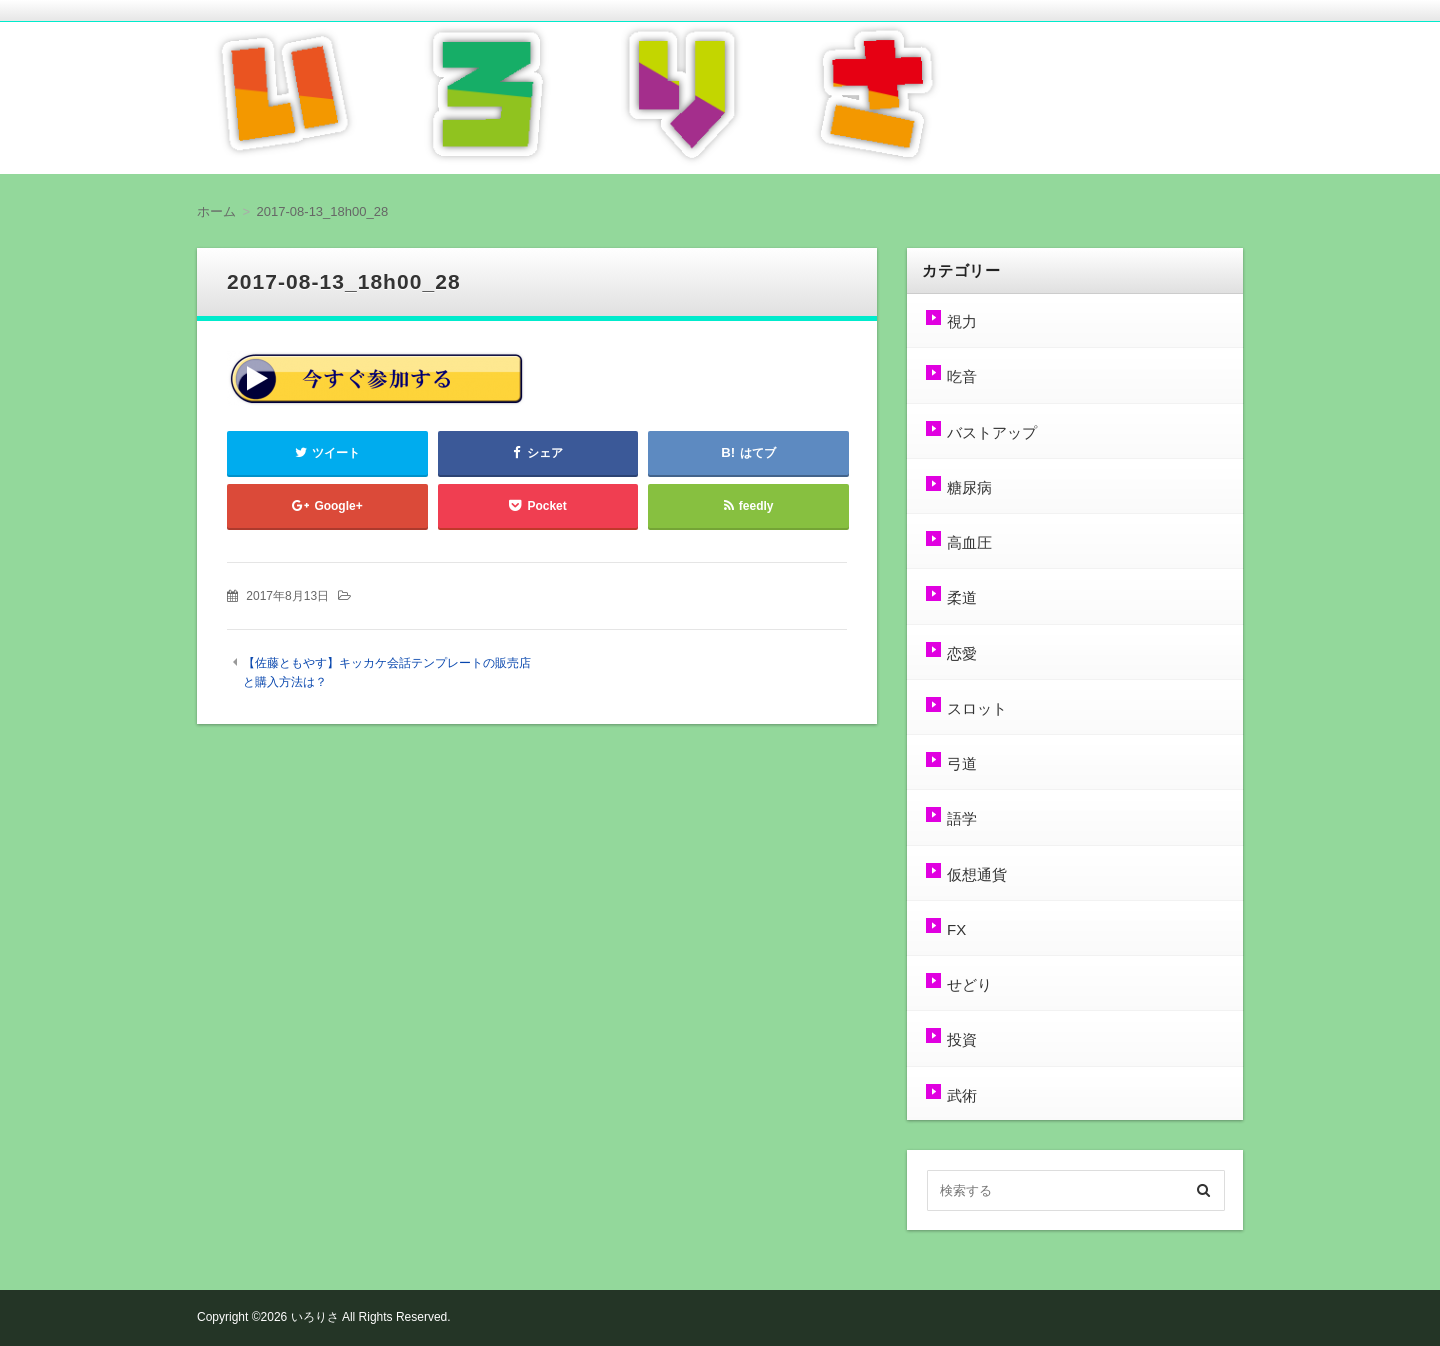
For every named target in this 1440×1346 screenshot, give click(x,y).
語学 (962, 818)
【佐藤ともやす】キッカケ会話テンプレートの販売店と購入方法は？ (387, 672)
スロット (977, 708)
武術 (962, 1095)
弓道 (962, 763)
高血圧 (969, 542)
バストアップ (992, 432)
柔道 (962, 597)
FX (956, 929)
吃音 (962, 376)
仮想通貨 (977, 874)
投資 (962, 1039)
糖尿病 (969, 487)
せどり (969, 984)
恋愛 (962, 653)
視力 (962, 321)
